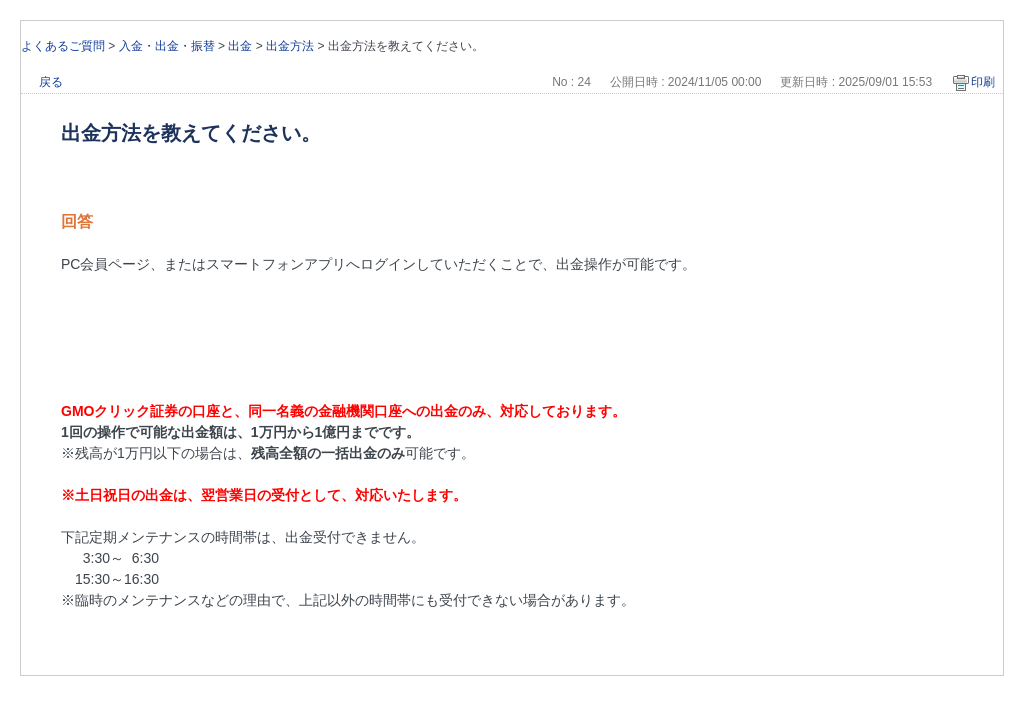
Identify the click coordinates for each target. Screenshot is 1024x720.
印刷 (983, 82)
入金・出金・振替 (167, 46)
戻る (51, 82)
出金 (240, 46)
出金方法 (290, 46)
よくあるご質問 (63, 46)
